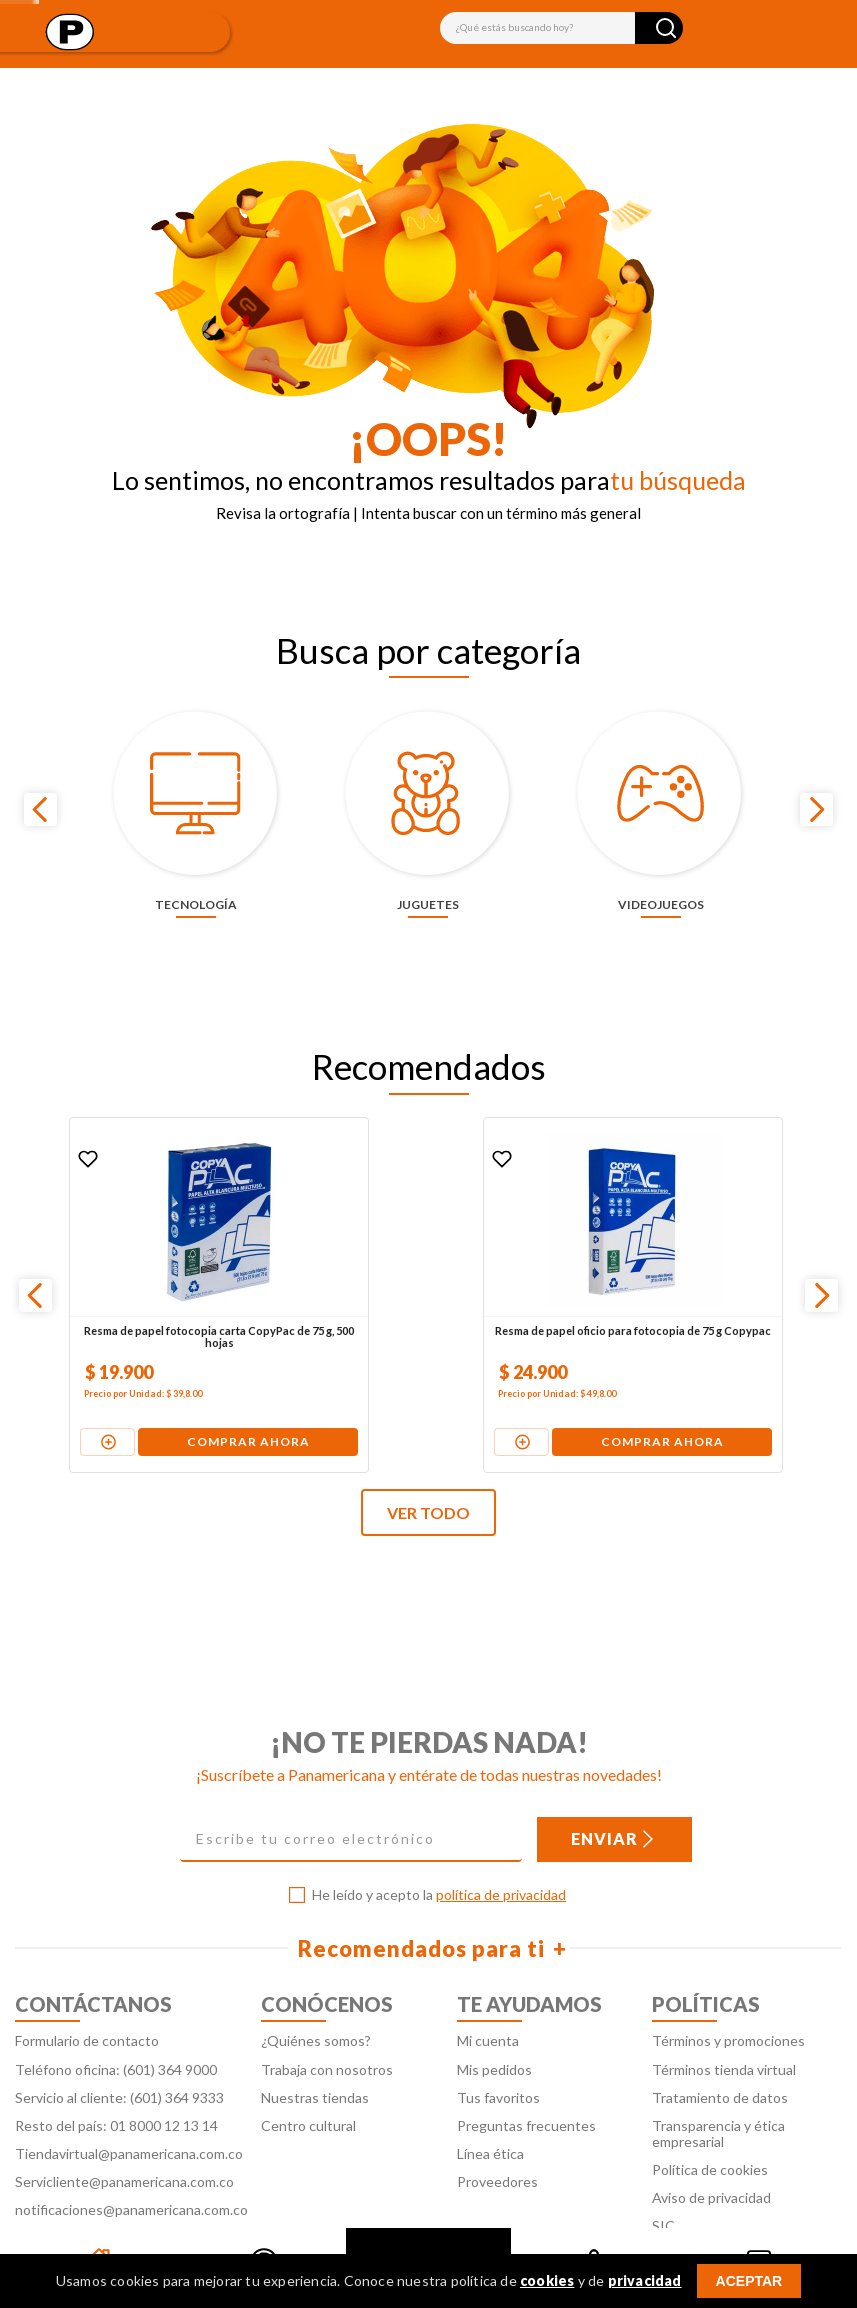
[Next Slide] (816, 784)
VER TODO (428, 1463)
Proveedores (497, 2131)
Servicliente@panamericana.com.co (124, 2131)
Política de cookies (710, 2119)
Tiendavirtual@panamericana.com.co (129, 2103)
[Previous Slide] (40, 784)
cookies (547, 2280)
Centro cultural (308, 2075)
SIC (663, 2176)
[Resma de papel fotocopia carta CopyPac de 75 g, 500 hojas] (151, 1245)
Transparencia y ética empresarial (718, 2083)
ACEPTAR (749, 2281)
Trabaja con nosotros (327, 2019)
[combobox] (561, 28)
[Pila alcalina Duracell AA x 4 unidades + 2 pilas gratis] (703, 1245)
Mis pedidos (494, 2019)
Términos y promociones (728, 1991)
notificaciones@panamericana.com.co (131, 2159)
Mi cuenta (488, 1991)
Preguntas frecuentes (526, 2075)
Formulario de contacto (87, 1991)
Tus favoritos (498, 2047)
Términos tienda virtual (724, 2019)
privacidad (645, 2280)
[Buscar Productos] (666, 28)
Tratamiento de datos (720, 2047)
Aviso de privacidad (711, 2147)
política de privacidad (501, 1845)
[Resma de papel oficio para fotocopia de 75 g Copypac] (427, 1245)
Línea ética (490, 2103)
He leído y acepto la (439, 1846)
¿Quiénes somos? (316, 1991)
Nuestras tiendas (315, 2047)
